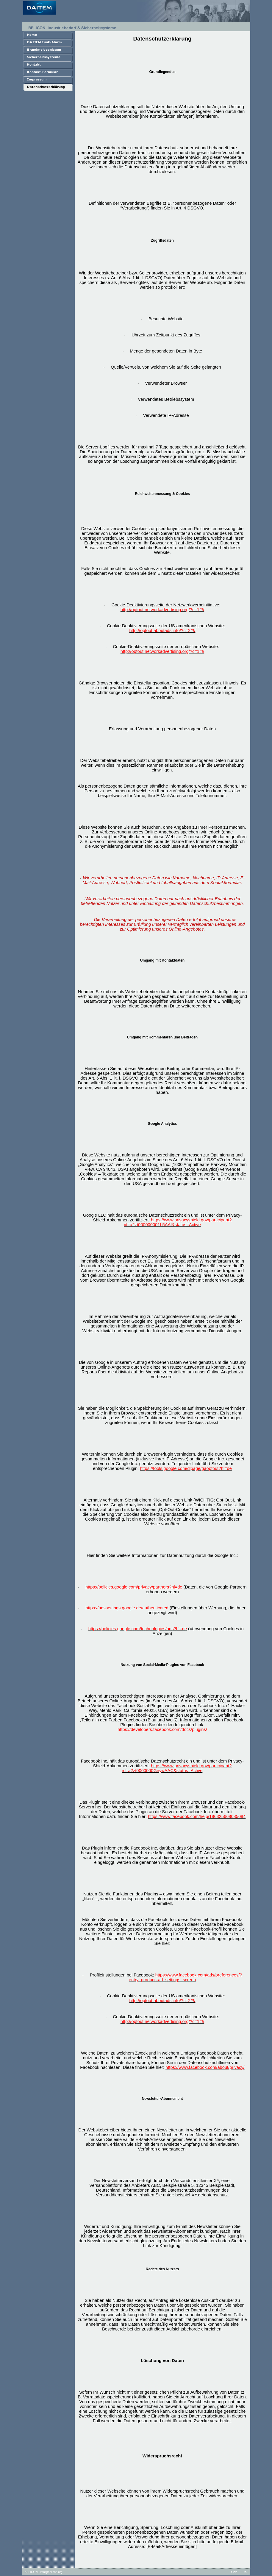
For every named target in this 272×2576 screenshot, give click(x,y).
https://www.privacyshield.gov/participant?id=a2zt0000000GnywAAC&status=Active (177, 1768)
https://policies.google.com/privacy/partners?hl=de (133, 1587)
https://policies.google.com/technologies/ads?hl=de (137, 1628)
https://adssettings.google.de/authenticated (126, 1607)
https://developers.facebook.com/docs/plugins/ (162, 1729)
